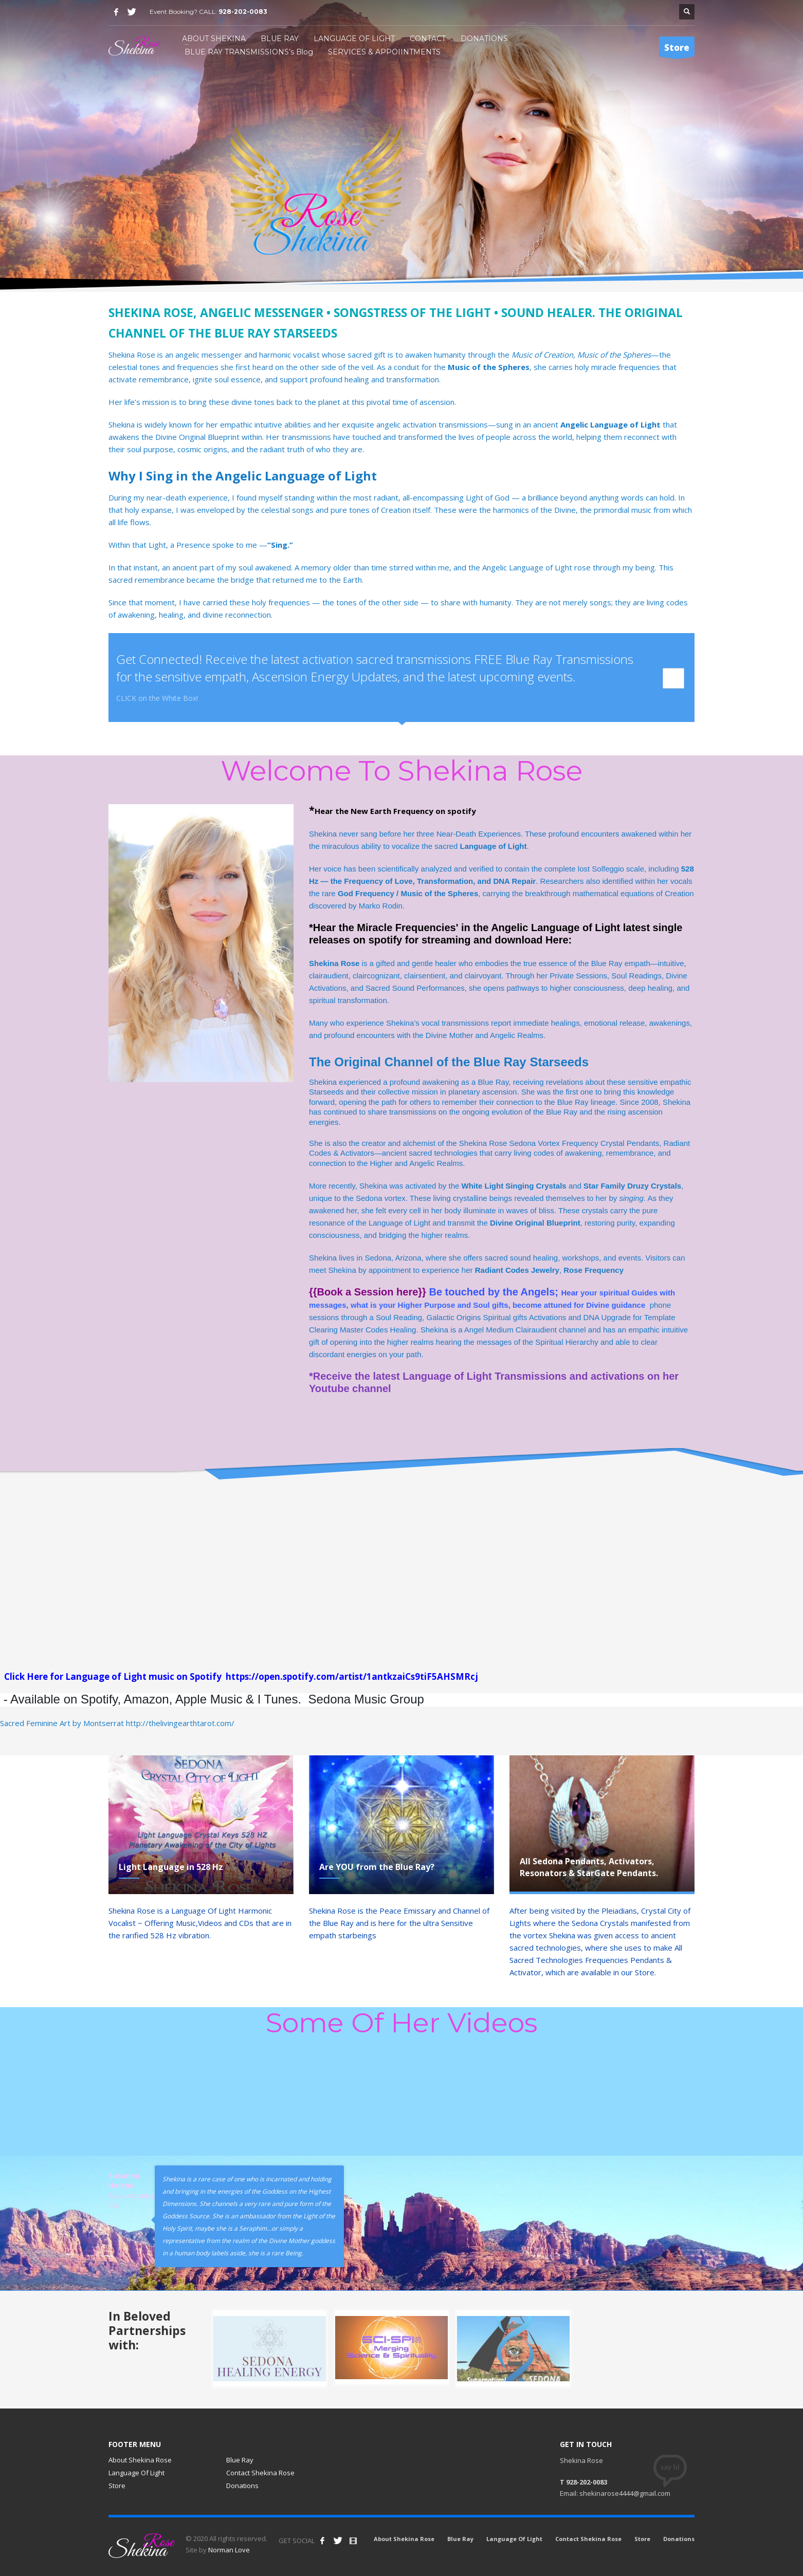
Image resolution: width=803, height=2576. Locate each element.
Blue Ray (239, 2459)
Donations (242, 2485)
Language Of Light (136, 2472)
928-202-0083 (242, 11)
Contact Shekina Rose (260, 2472)
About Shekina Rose (140, 2459)
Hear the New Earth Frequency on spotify (396, 811)
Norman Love (229, 2549)
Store (116, 2485)
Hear (569, 1292)
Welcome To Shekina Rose (401, 771)
